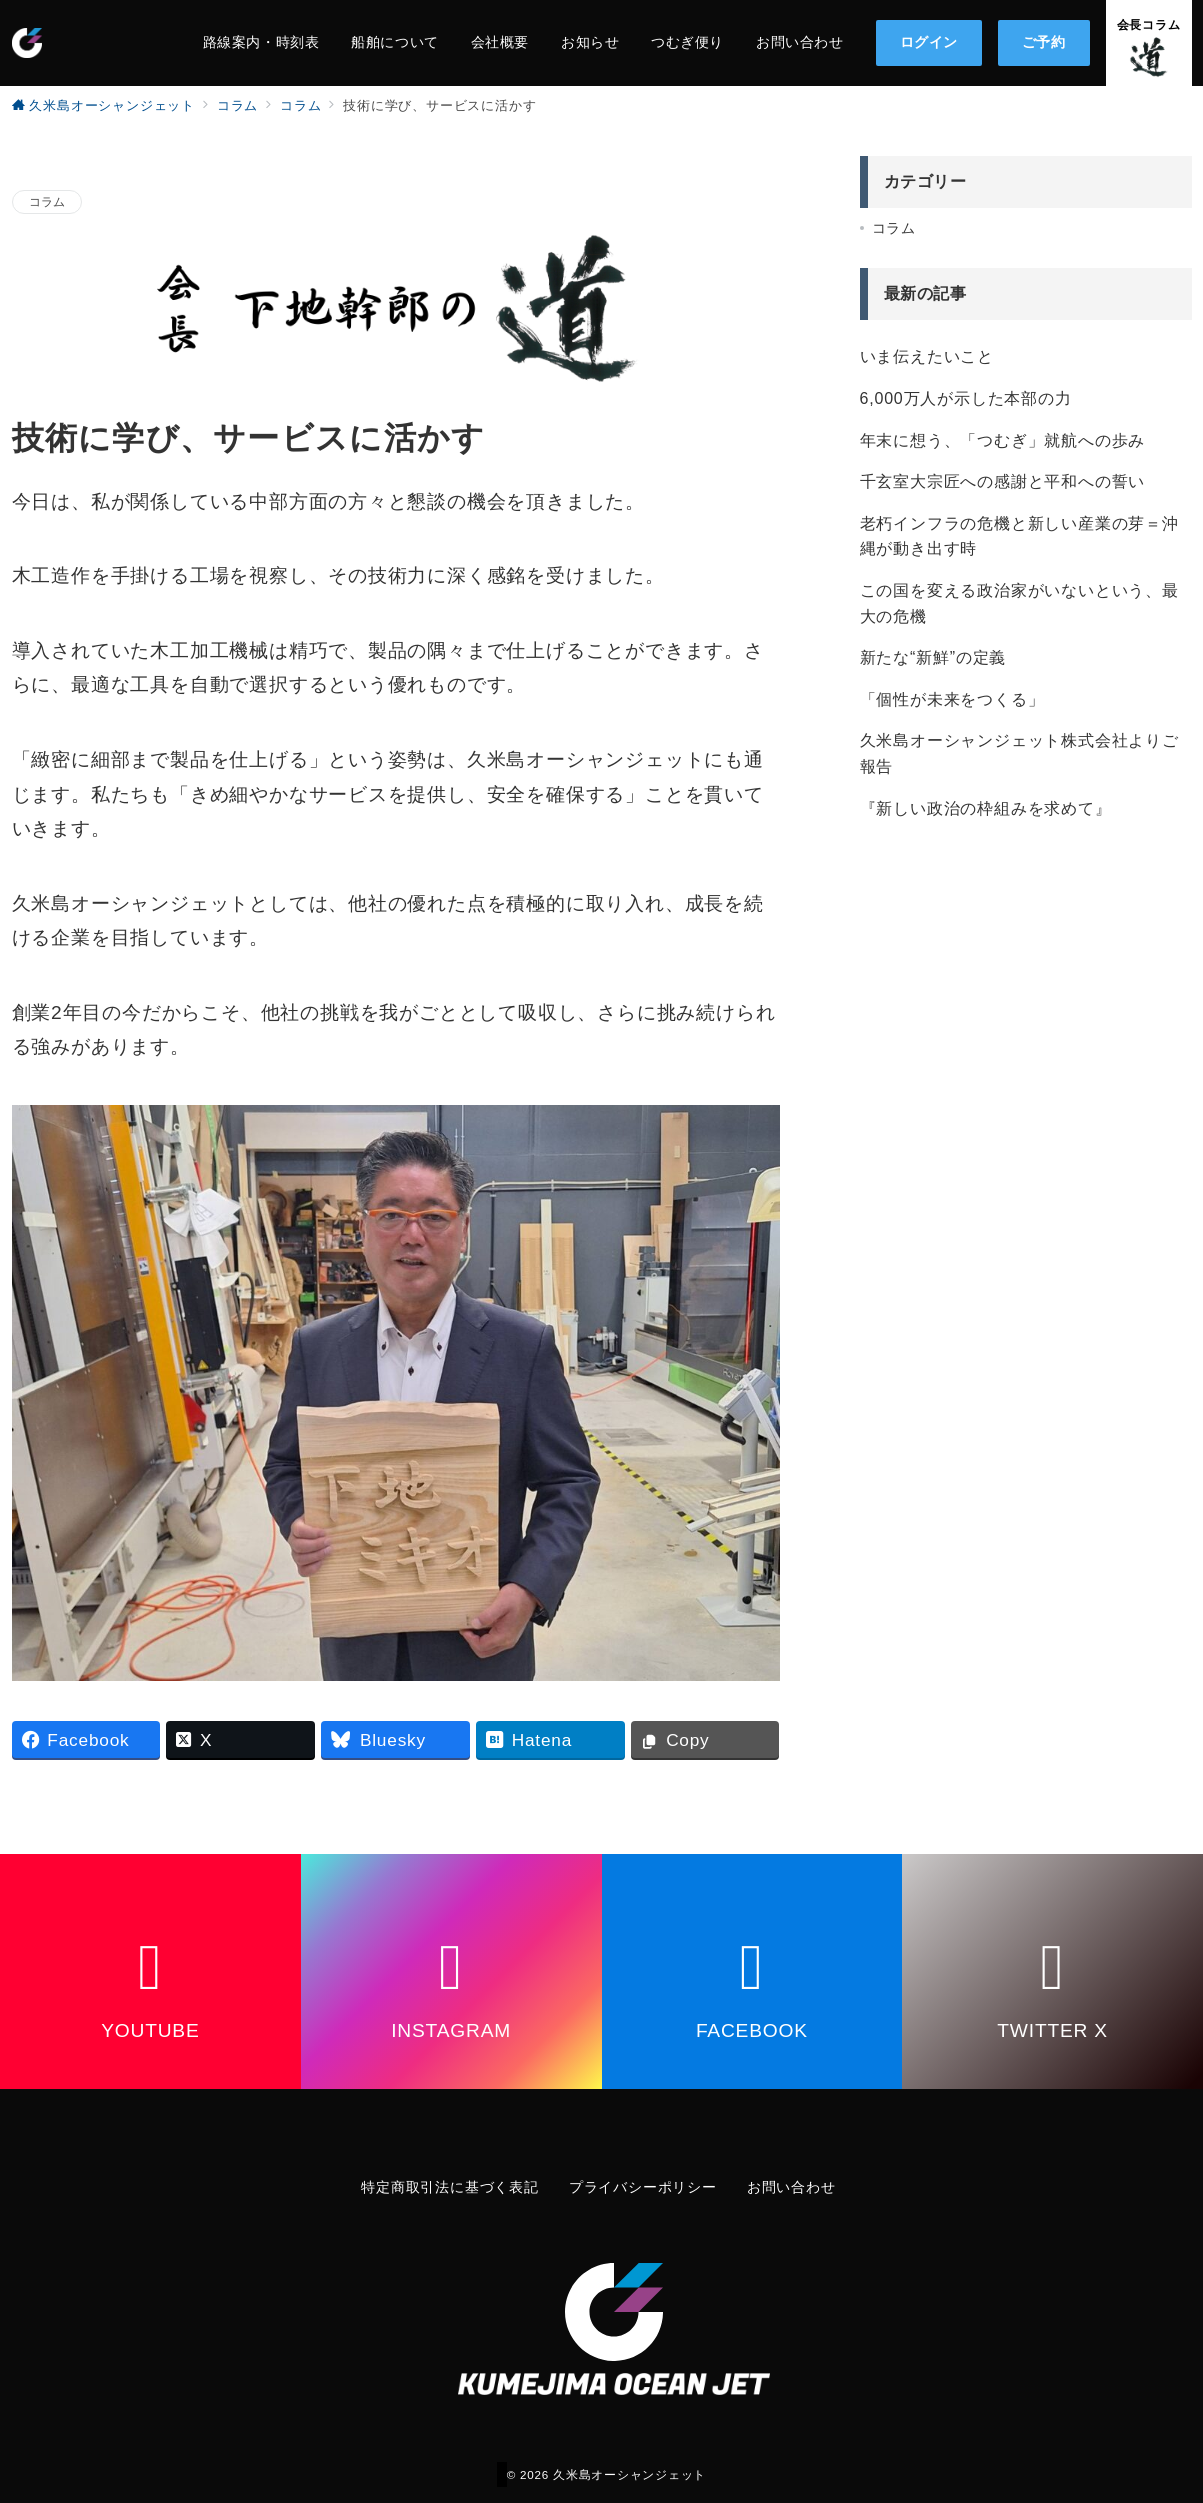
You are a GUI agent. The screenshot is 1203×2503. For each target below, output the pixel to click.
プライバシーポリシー (643, 2187)
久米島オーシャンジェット (629, 2474)
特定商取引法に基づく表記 (450, 2187)
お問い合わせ (791, 2187)
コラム (47, 201)
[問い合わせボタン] (1149, 43)
